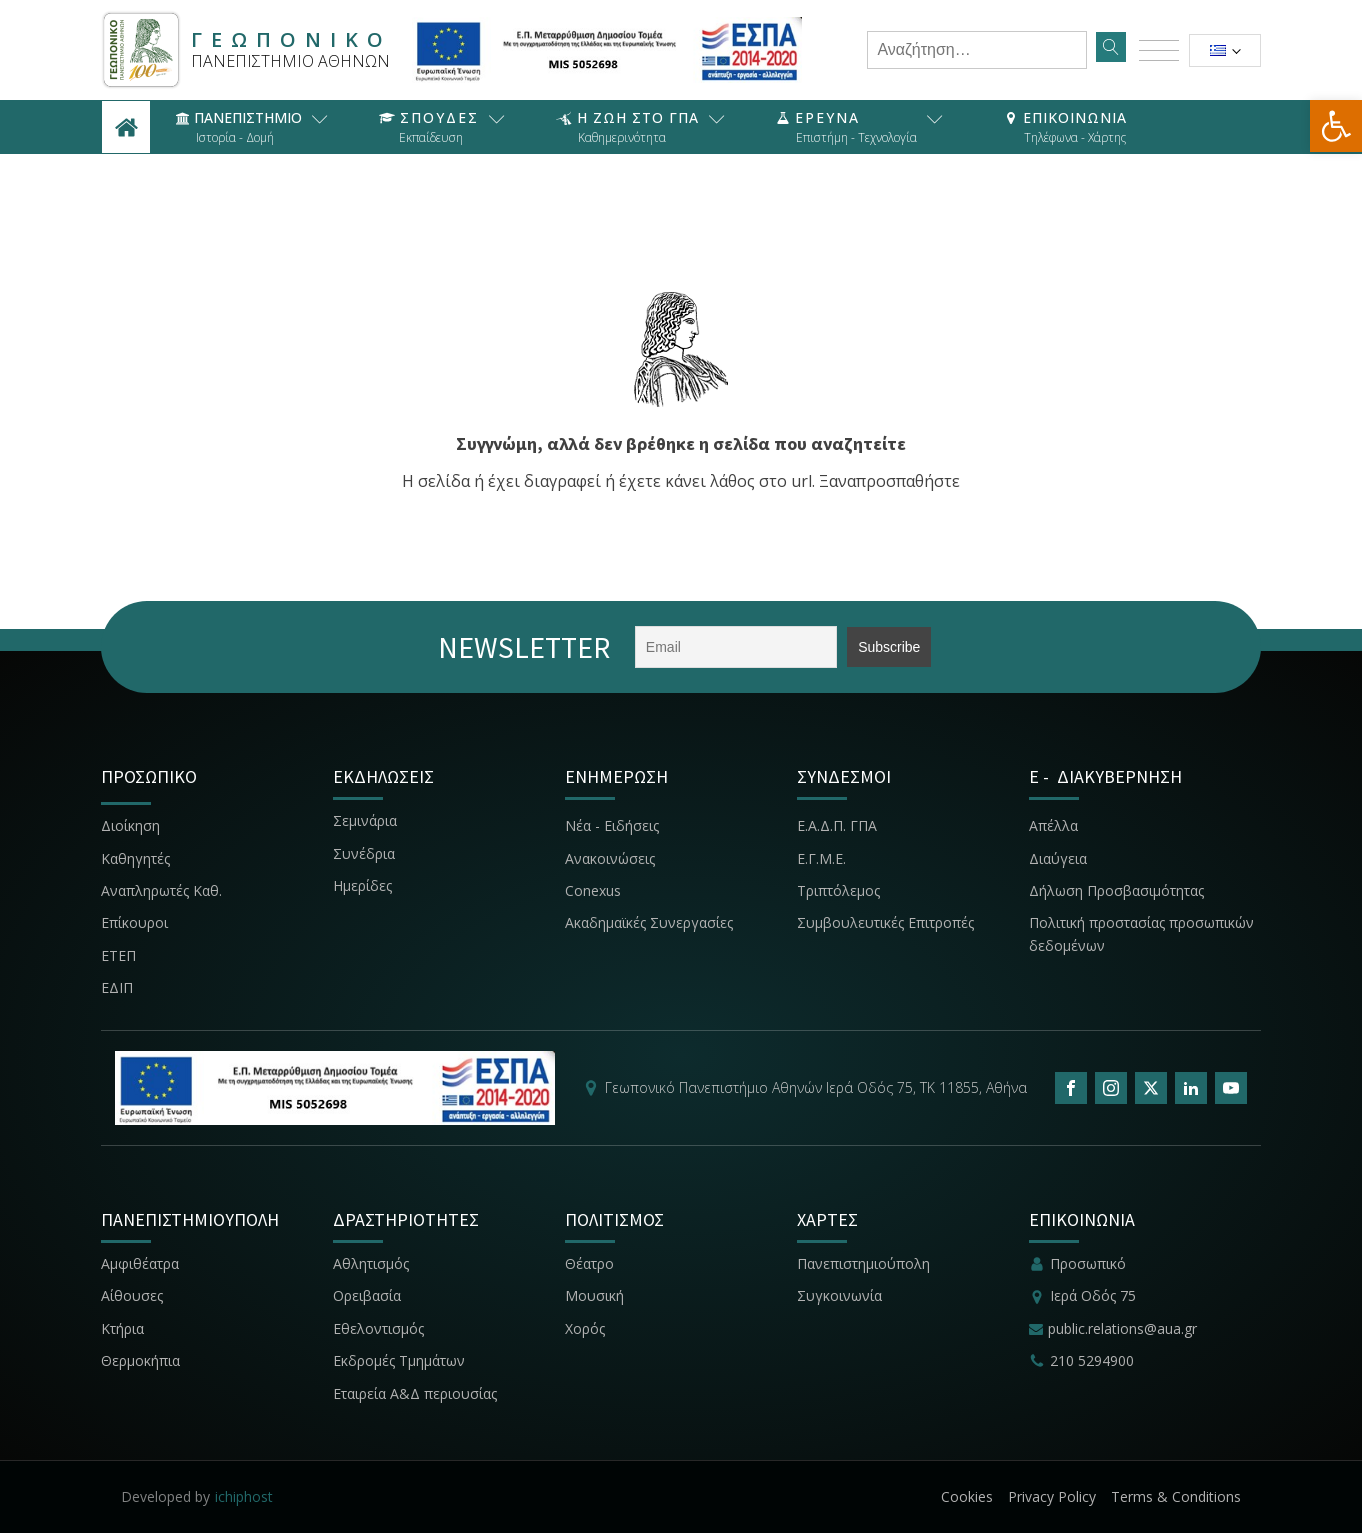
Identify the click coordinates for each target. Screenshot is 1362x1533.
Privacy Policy (1052, 1496)
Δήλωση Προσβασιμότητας (1116, 890)
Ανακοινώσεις (610, 858)
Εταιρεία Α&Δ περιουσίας (417, 1393)
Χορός (585, 1328)
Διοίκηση (130, 825)
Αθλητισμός (371, 1263)
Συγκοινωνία (841, 1295)
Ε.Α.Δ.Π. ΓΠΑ (837, 825)
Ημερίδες (362, 885)
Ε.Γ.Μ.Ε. (821, 858)
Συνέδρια (364, 853)
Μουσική (594, 1295)
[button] (1336, 126)
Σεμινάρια (365, 820)
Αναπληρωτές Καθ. (161, 890)
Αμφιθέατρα (140, 1263)
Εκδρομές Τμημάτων (399, 1360)
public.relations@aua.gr (1122, 1328)
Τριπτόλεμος (838, 890)
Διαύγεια (1058, 858)
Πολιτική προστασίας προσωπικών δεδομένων (1141, 933)
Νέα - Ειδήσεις (612, 825)
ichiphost (244, 1496)
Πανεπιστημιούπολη (863, 1263)
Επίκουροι (134, 922)
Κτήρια (122, 1328)
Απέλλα (1053, 825)
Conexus (593, 890)
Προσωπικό (1088, 1263)
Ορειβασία (367, 1295)
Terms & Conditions (1176, 1496)
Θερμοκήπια (140, 1360)
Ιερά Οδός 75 (1093, 1295)
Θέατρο (589, 1263)
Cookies (967, 1496)
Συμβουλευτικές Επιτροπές (885, 922)
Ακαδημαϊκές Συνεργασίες (649, 922)
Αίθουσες (132, 1295)
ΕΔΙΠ (117, 987)
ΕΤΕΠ (118, 955)
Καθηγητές (135, 858)
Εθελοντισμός (378, 1328)
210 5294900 (1092, 1360)
